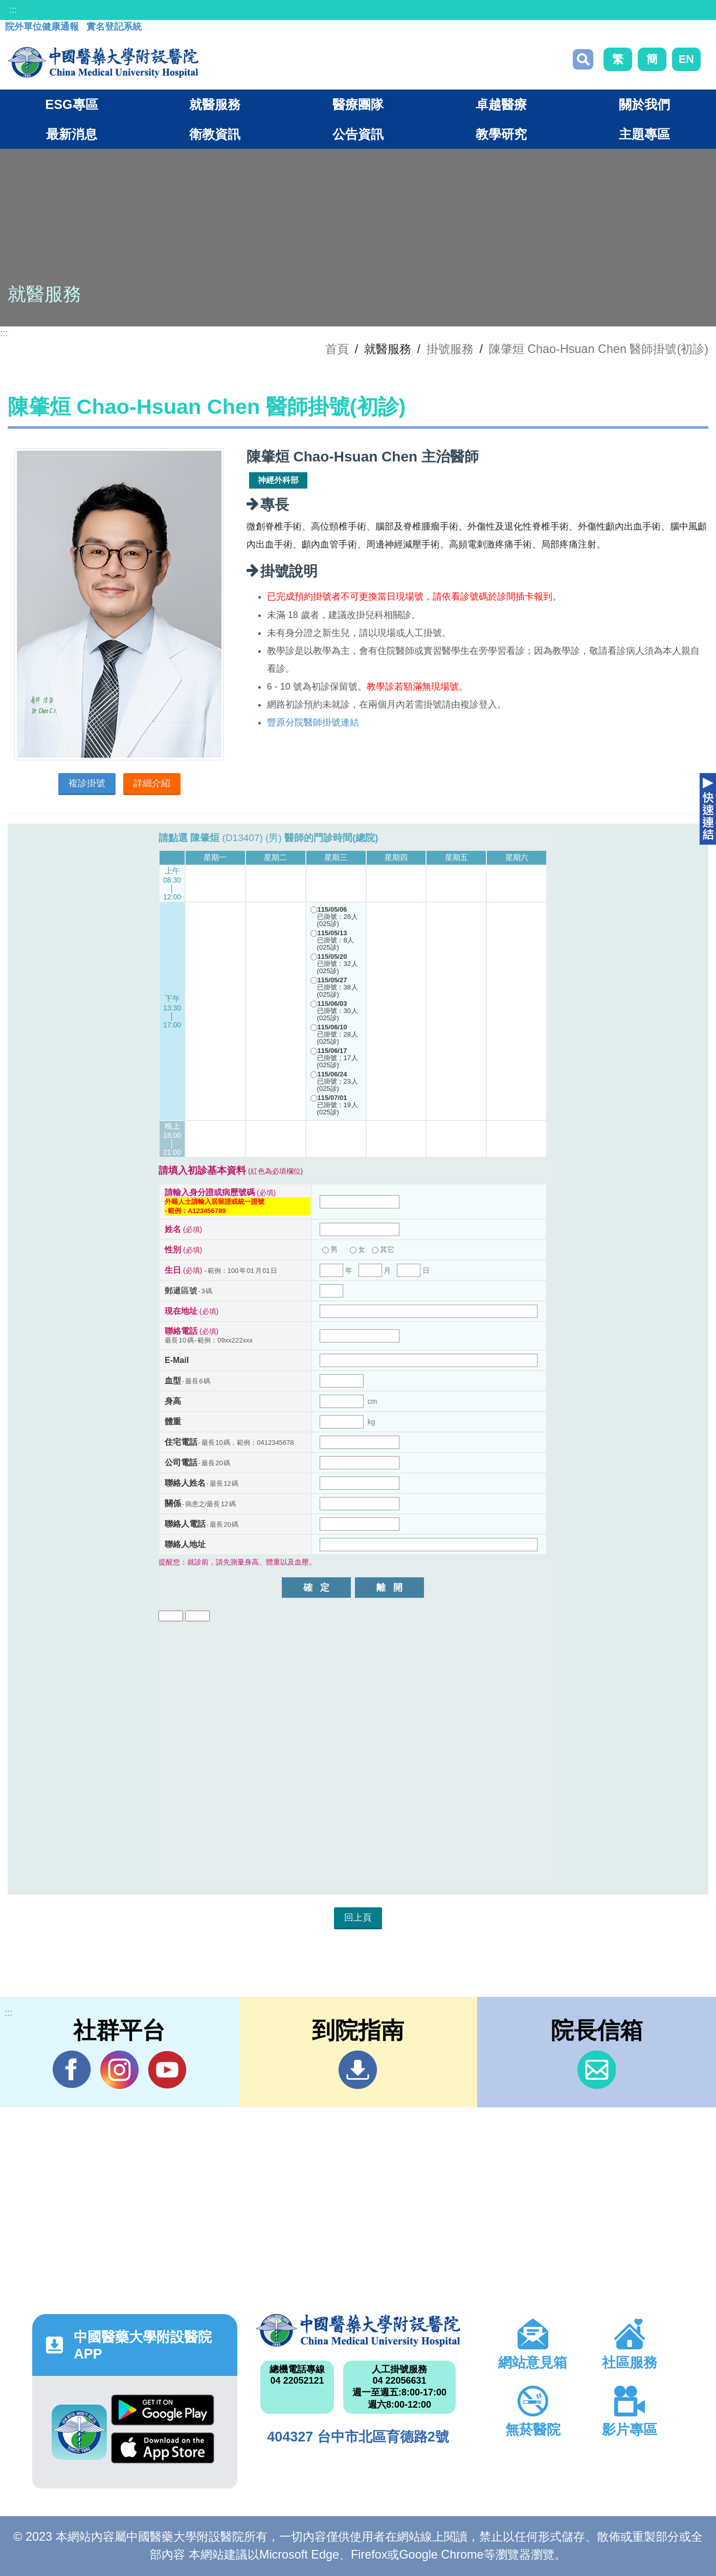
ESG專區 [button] (71, 104)
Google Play (162, 2410)
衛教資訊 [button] (214, 134)
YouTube (167, 2069)
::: (13, 10)
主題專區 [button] (644, 134)
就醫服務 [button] (214, 104)
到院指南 (358, 2070)
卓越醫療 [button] (501, 104)
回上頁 (358, 1917)
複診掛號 (87, 783)
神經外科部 (278, 480)
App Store (162, 2447)
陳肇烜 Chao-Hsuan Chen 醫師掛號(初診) (598, 349)
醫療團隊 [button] (358, 104)
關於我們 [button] (644, 104)
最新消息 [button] (71, 134)
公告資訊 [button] (358, 134)
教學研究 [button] (501, 134)
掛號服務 (450, 349)
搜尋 (583, 59)
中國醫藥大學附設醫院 (358, 2330)
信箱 (596, 2070)
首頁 (337, 349)
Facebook (72, 2069)
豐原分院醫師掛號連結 (313, 722)
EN (686, 59)
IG (119, 2070)
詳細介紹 (151, 783)
